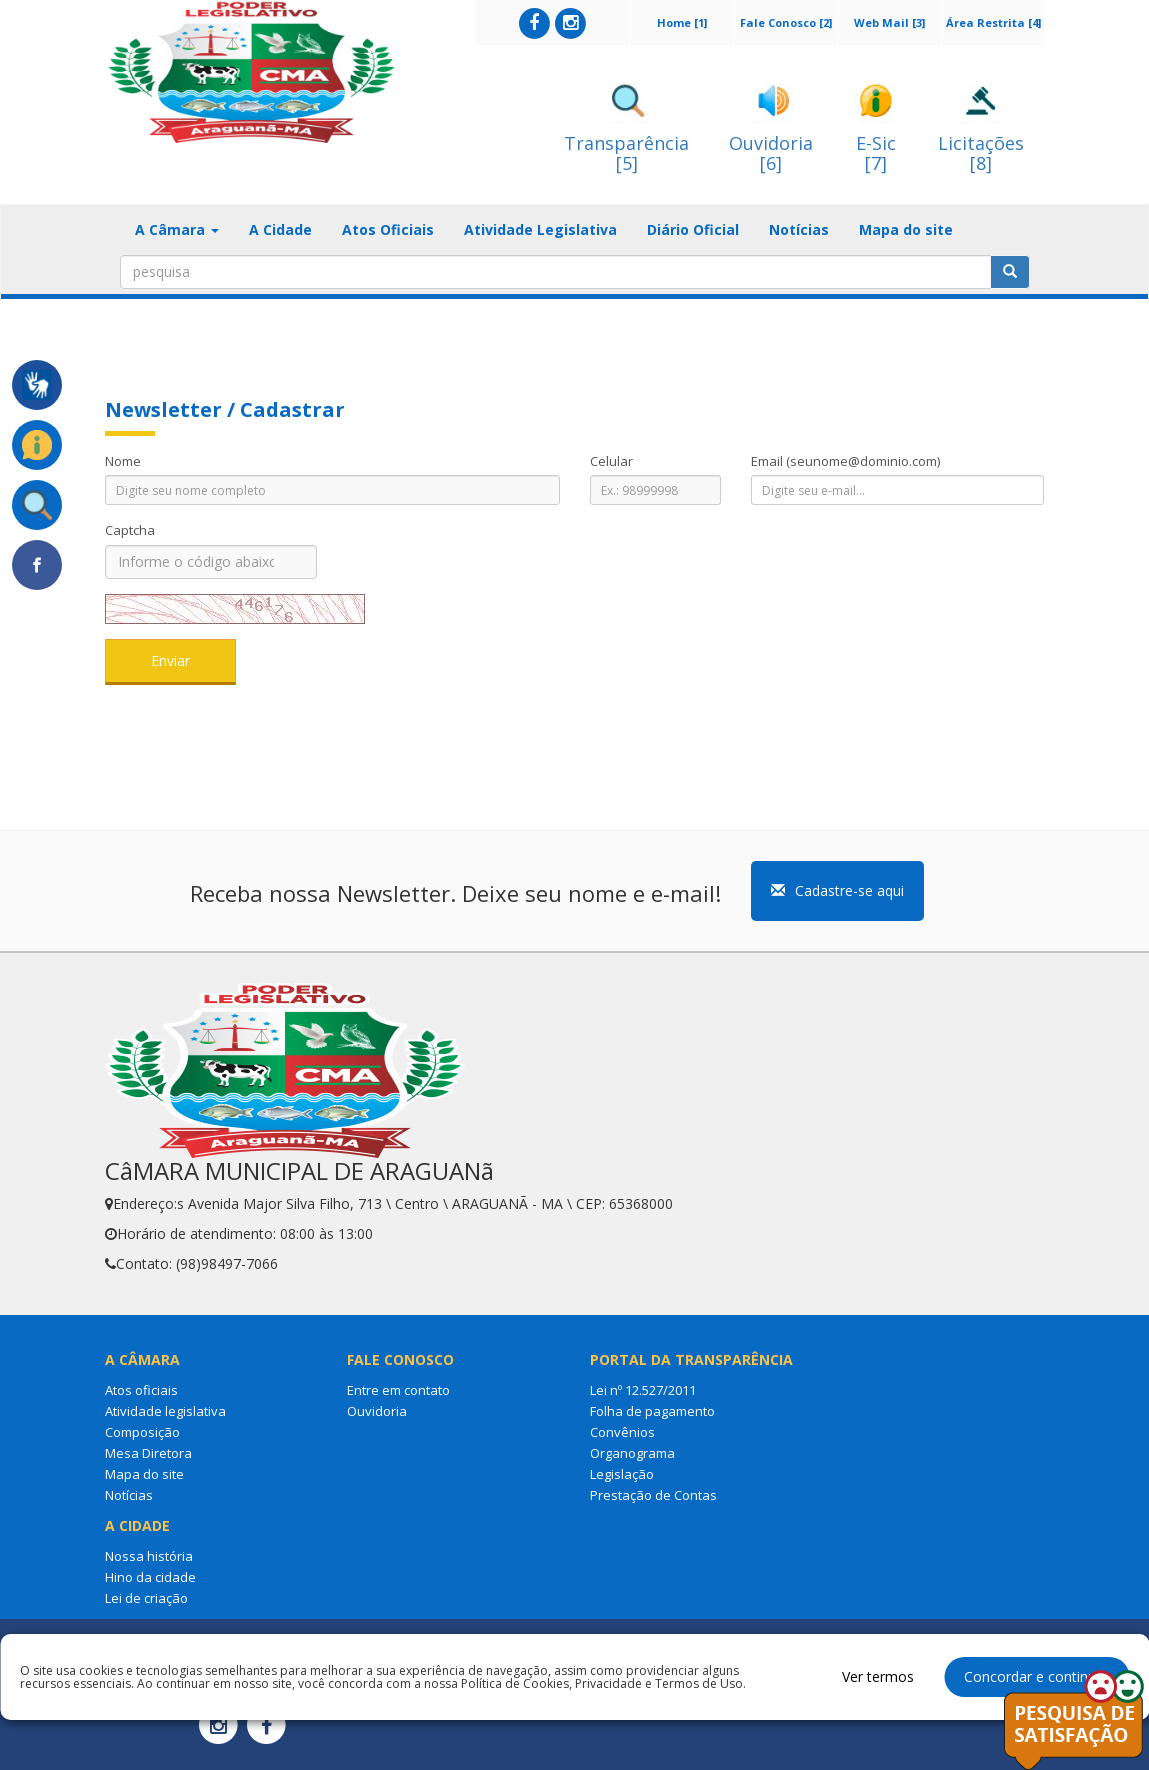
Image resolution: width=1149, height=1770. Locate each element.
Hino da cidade (150, 1577)
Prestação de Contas (653, 1495)
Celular (611, 461)
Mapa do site (906, 229)
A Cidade (280, 229)
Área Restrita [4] (993, 22)
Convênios (622, 1432)
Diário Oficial (693, 229)
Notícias (799, 229)
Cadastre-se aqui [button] (837, 890)
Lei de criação (146, 1598)
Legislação (622, 1474)
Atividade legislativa (165, 1411)
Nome (123, 461)
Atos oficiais (141, 1390)
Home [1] (682, 22)
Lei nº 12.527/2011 (643, 1390)
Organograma (632, 1453)
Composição (142, 1432)
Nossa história (149, 1556)
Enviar (170, 660)
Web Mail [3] (889, 22)
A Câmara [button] (177, 229)
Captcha (130, 530)
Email (845, 461)
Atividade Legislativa (540, 229)
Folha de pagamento (652, 1411)
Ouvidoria (377, 1411)
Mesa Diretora (148, 1453)
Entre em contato (398, 1390)
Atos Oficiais (388, 229)
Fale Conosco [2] (786, 22)
